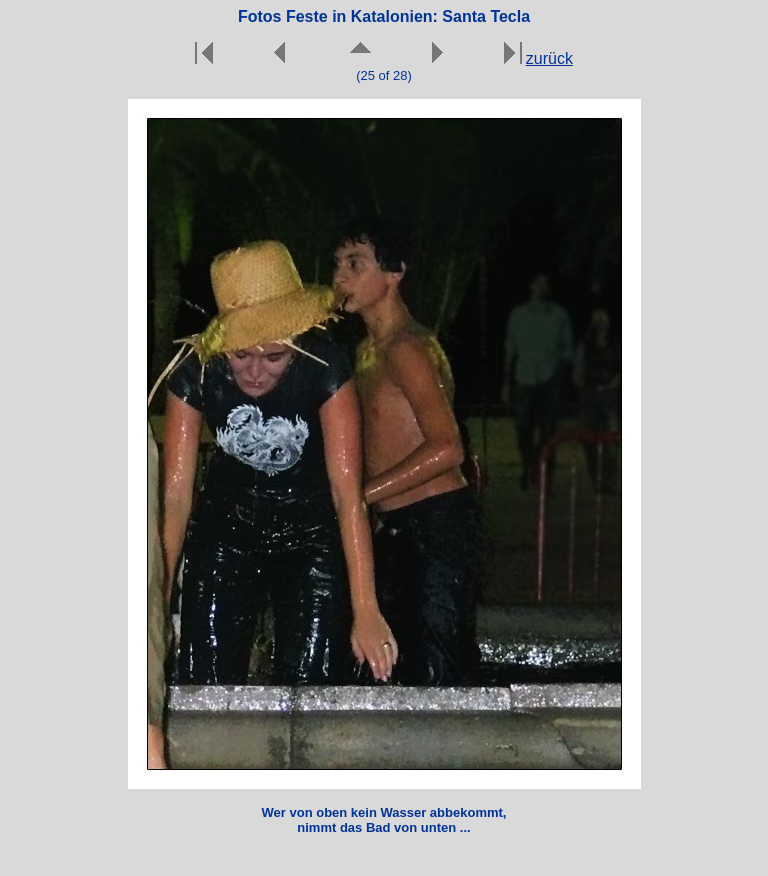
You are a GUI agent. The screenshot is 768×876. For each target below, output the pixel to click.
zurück (549, 58)
